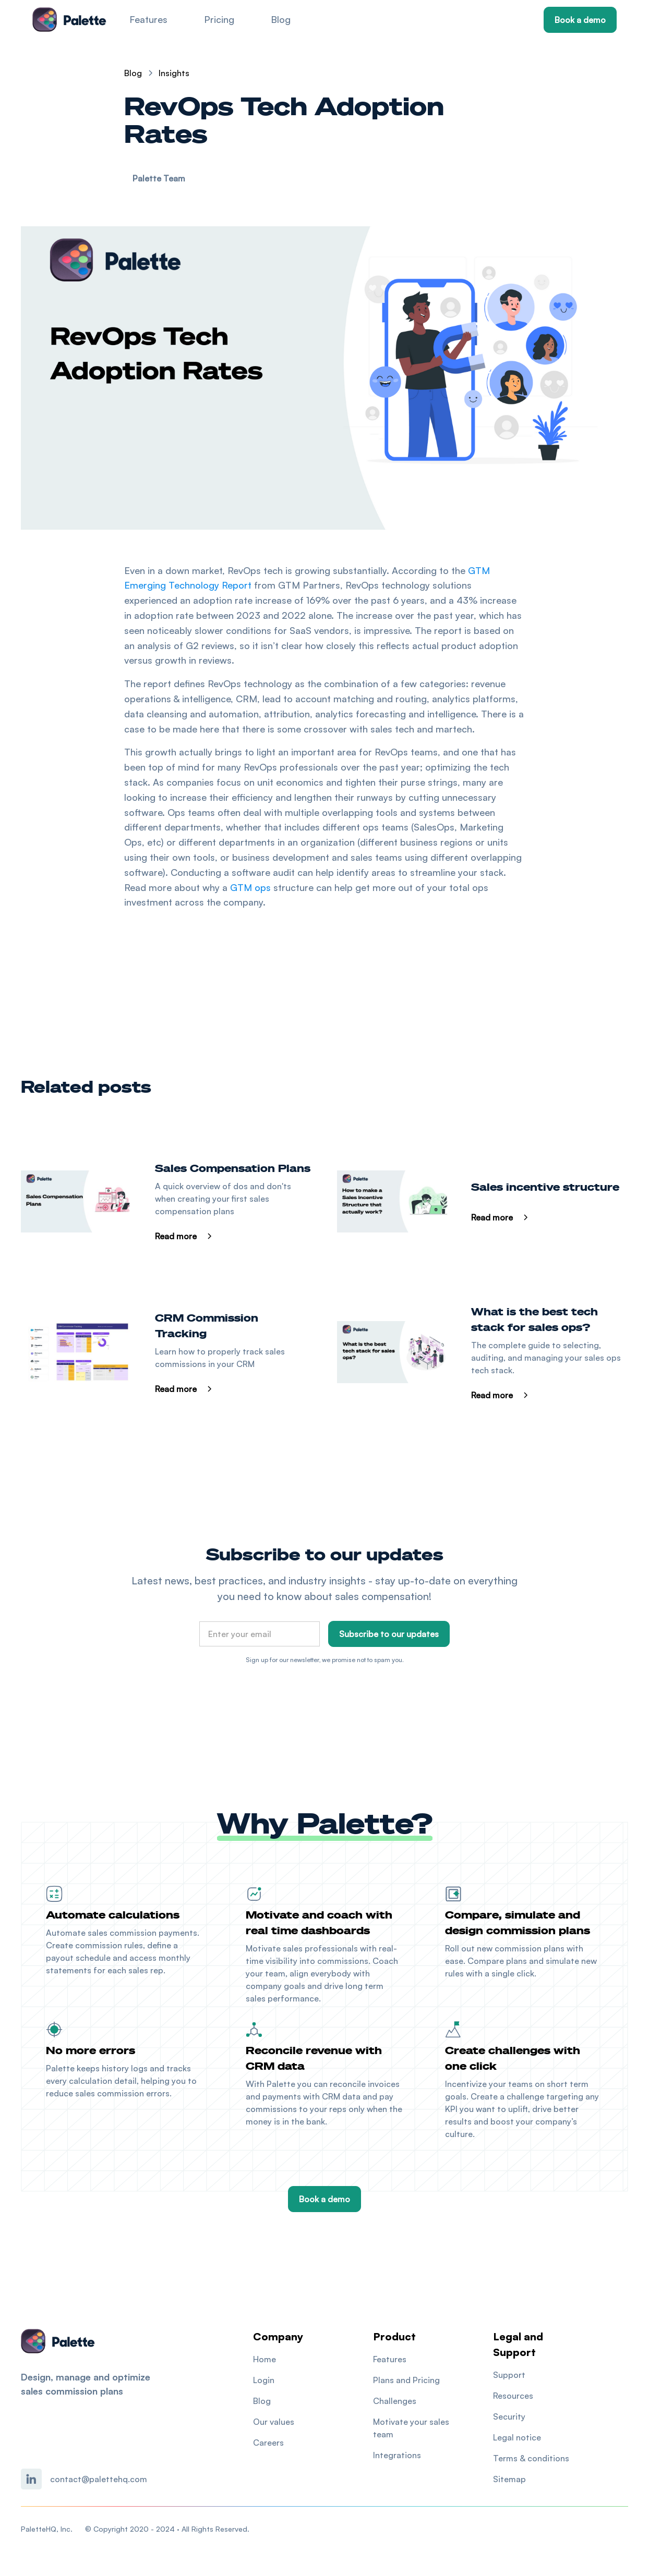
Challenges (394, 2401)
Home (264, 2359)
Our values (273, 2421)
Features (148, 19)
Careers (268, 2442)
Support (509, 2375)
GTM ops (250, 887)
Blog (281, 19)
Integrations (397, 2455)
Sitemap (509, 2479)
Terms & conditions (531, 2458)
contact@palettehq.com (98, 2479)
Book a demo (580, 20)
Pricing (219, 19)
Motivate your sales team (411, 2427)
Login (263, 2380)
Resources (513, 2395)
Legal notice (517, 2437)
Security (509, 2416)
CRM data (341, 2096)
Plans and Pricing (406, 2380)
